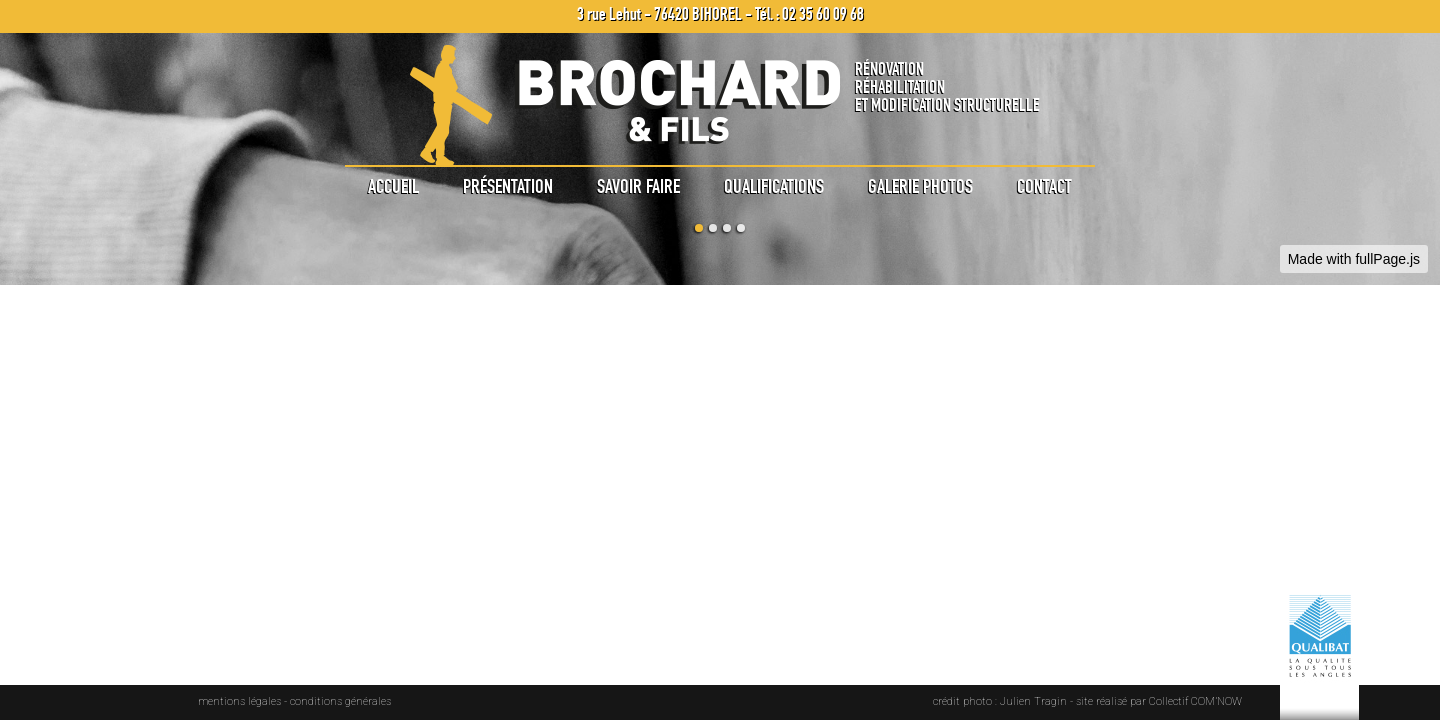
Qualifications (774, 186)
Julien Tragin (1033, 701)
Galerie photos (920, 186)
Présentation (508, 186)
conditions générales (340, 701)
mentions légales (240, 701)
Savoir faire (638, 186)
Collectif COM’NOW (1195, 701)
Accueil (393, 186)
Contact (1044, 186)
